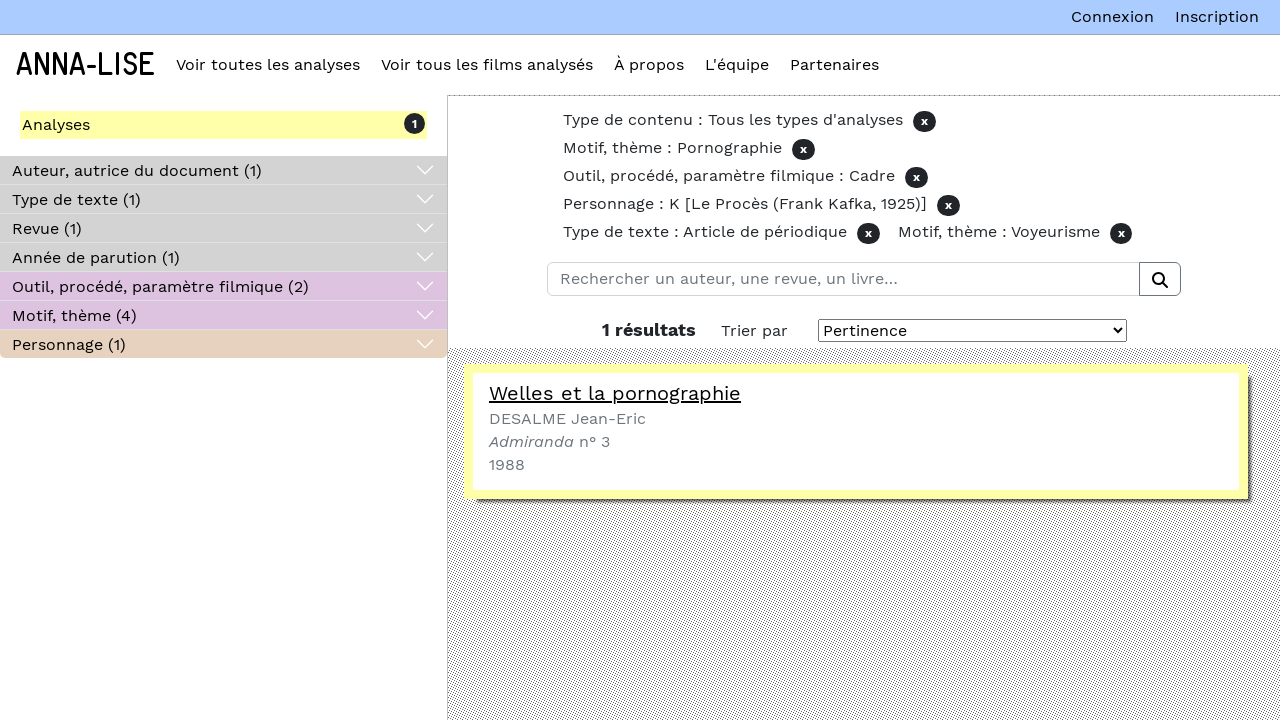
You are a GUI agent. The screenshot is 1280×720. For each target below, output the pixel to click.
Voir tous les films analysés (487, 64)
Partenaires (834, 64)
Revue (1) (47, 228)
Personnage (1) (69, 344)
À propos (649, 64)
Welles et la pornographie (615, 393)
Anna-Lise (85, 65)
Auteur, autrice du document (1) (137, 170)
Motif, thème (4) (74, 315)
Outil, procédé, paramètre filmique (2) (160, 286)
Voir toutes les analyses (268, 64)
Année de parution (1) (96, 257)
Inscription (1217, 16)
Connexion (1112, 16)
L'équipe (737, 64)
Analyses (56, 124)
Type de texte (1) (76, 199)
